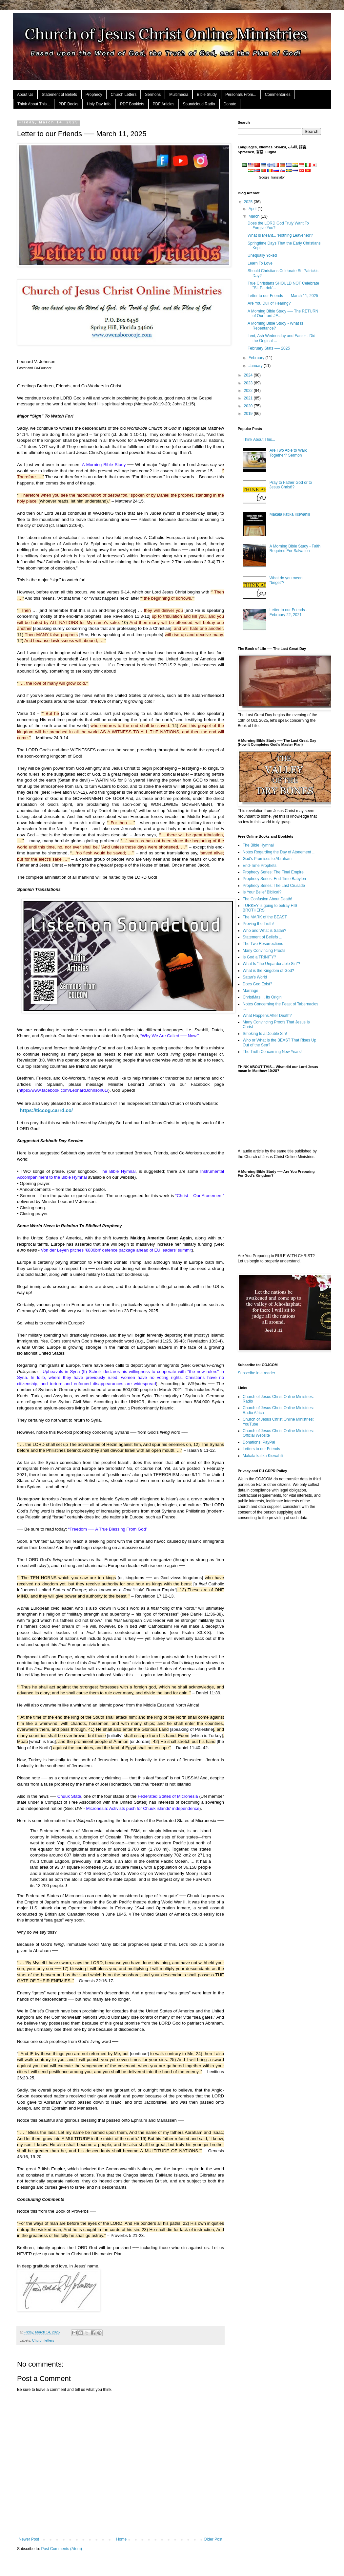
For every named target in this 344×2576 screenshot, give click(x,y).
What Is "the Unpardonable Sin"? (271, 963)
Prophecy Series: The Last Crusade (274, 885)
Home (121, 2539)
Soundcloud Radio (199, 104)
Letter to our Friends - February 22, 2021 (288, 612)
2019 (249, 413)
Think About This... (33, 104)
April (253, 208)
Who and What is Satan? (264, 930)
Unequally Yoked (262, 255)
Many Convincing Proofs (264, 950)
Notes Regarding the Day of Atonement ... (279, 852)
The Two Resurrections (263, 943)
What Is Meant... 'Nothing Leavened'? (280, 235)
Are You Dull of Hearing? (269, 303)
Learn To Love (260, 263)
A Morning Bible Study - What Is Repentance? (275, 325)
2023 (249, 383)
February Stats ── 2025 (269, 348)
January (256, 365)
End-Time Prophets (259, 865)
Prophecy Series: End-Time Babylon (274, 878)
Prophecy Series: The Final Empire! (274, 872)
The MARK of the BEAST (265, 917)
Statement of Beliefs (59, 94)
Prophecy (94, 94)
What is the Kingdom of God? (268, 970)
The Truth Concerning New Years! (272, 1051)
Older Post (213, 2539)
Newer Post (29, 2539)
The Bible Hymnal (258, 845)
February (257, 357)
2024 (249, 375)
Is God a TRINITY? (259, 957)
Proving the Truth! (258, 923)
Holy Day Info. (99, 104)
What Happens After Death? (267, 1015)
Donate (230, 104)
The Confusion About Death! (267, 899)
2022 (249, 390)
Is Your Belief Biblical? (262, 892)
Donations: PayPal (259, 1442)
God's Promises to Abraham (267, 858)
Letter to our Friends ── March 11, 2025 (283, 295)
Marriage (250, 990)
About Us (25, 94)
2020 (249, 406)
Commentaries (278, 94)
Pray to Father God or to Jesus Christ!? (291, 484)
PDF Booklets (132, 104)
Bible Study (207, 94)
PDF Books (68, 104)
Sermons (153, 94)
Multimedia (178, 94)
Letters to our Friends (261, 1449)
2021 (249, 398)
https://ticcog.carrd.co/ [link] (46, 1110)
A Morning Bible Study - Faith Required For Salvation (295, 548)
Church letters (43, 2340)
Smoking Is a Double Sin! (265, 1033)
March (255, 216)
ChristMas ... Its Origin (262, 997)
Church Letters (123, 94)
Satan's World (255, 977)
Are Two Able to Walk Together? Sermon (288, 452)
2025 (249, 202)
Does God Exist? (257, 984)
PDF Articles (163, 104)
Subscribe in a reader (256, 1373)
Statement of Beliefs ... (262, 937)
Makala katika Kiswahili (290, 514)
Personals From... (240, 94)
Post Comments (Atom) (61, 2548)
